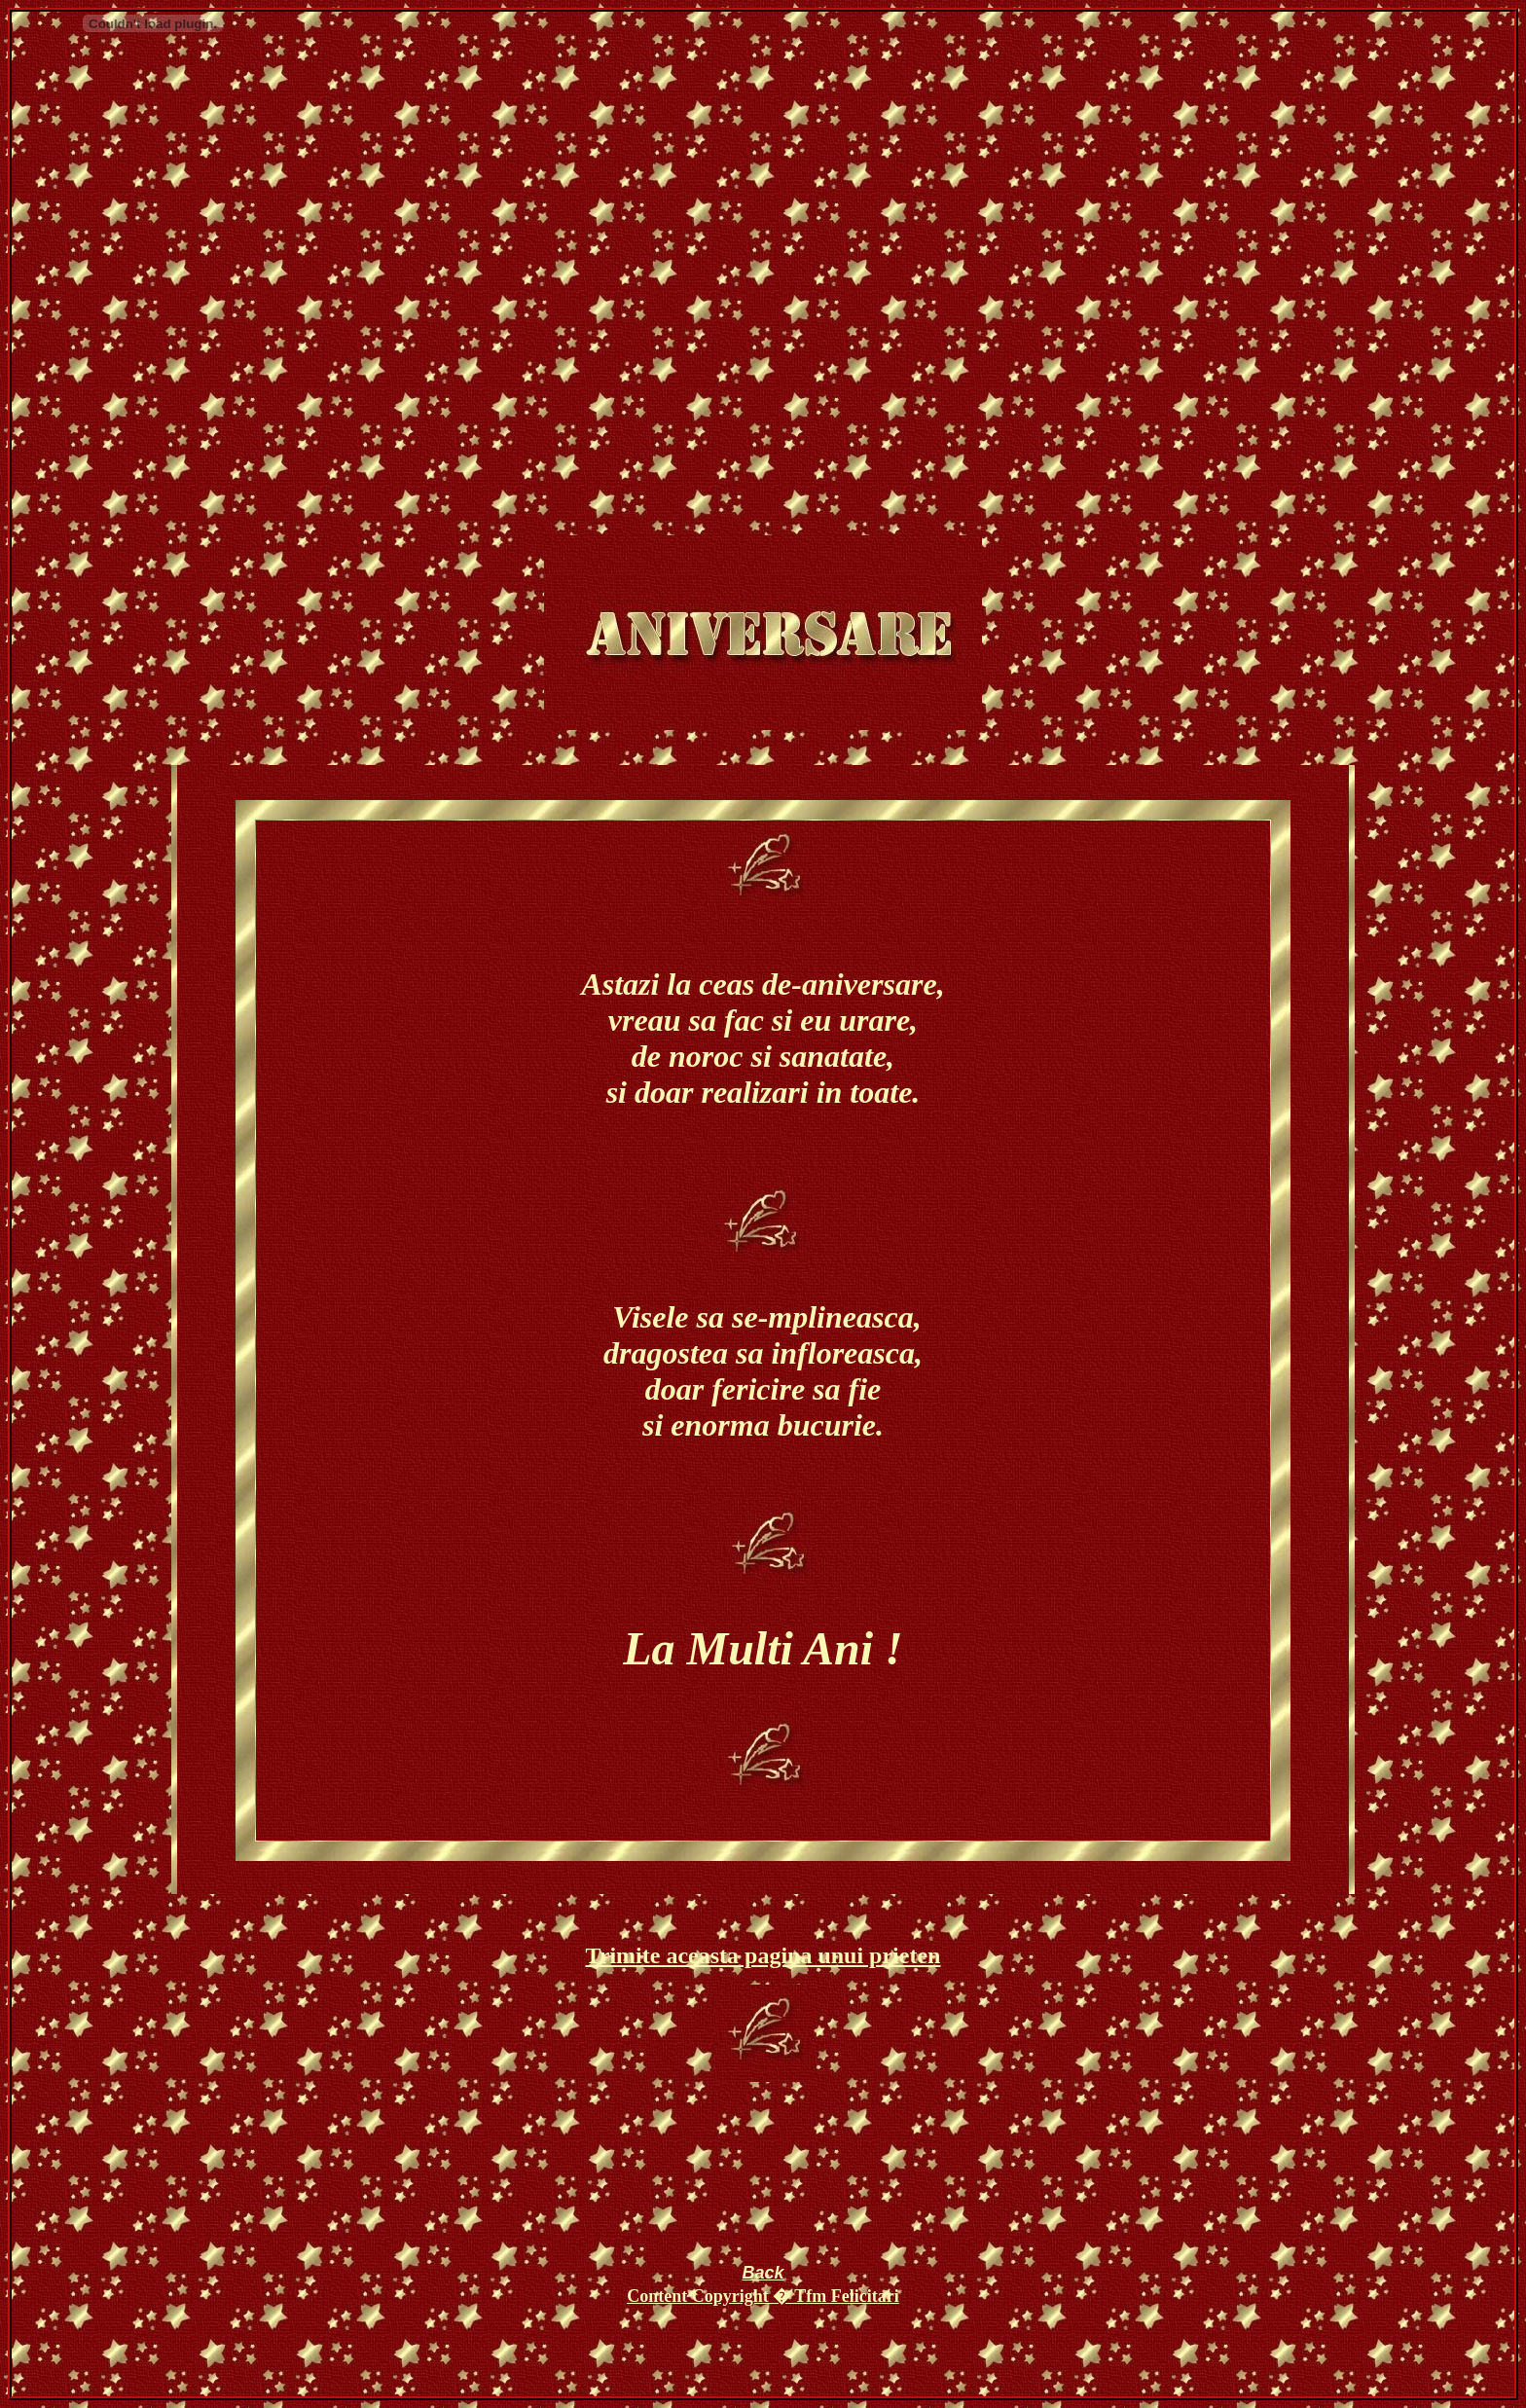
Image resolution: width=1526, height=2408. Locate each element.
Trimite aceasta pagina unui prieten (763, 1955)
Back (762, 2272)
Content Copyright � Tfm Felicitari (763, 2296)
